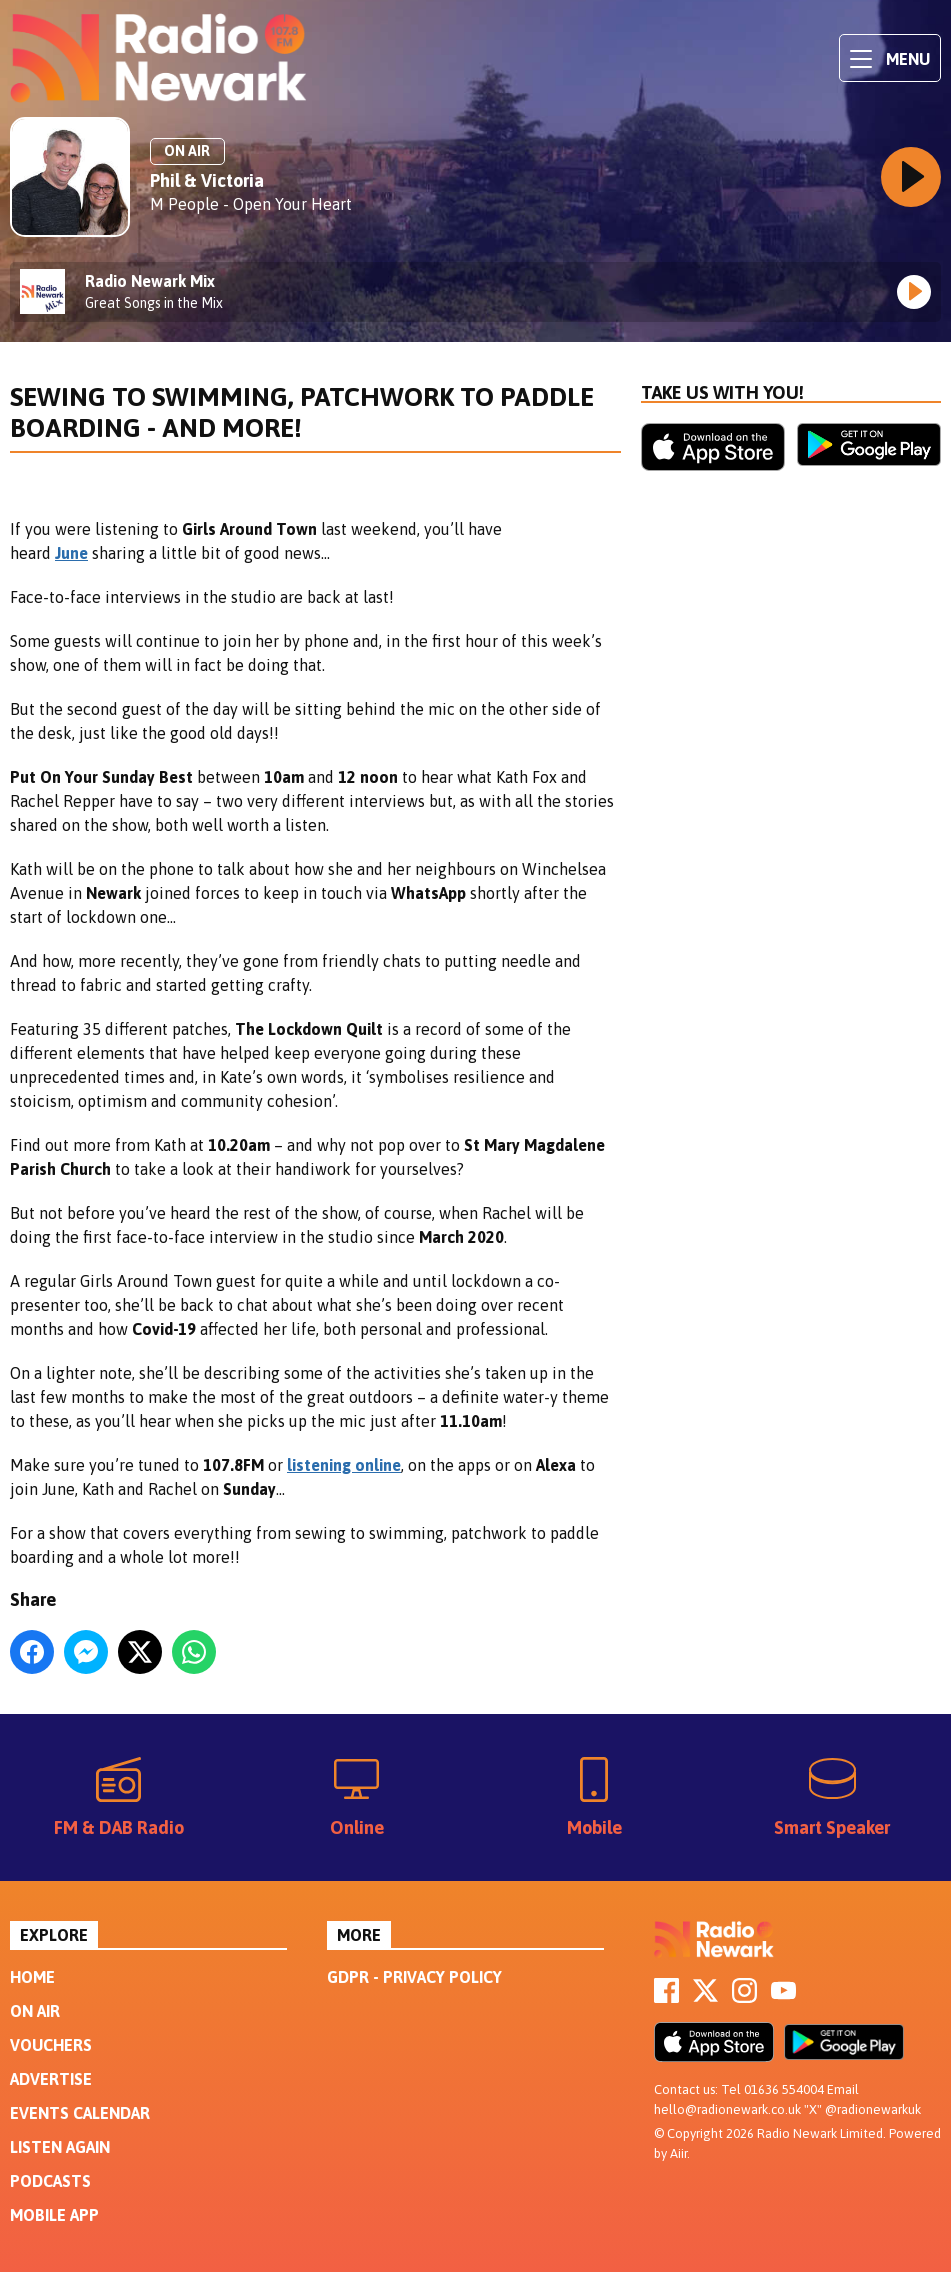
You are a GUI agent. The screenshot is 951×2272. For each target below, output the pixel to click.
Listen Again (60, 2147)
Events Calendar (80, 2113)
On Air (35, 2011)
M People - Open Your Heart (251, 204)
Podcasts (50, 2181)
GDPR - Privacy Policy (414, 1977)
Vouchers (51, 2045)
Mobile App (54, 2215)
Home (32, 1977)
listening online (344, 1465)
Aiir (678, 2153)
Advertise (51, 2079)
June (71, 553)
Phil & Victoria (207, 180)
